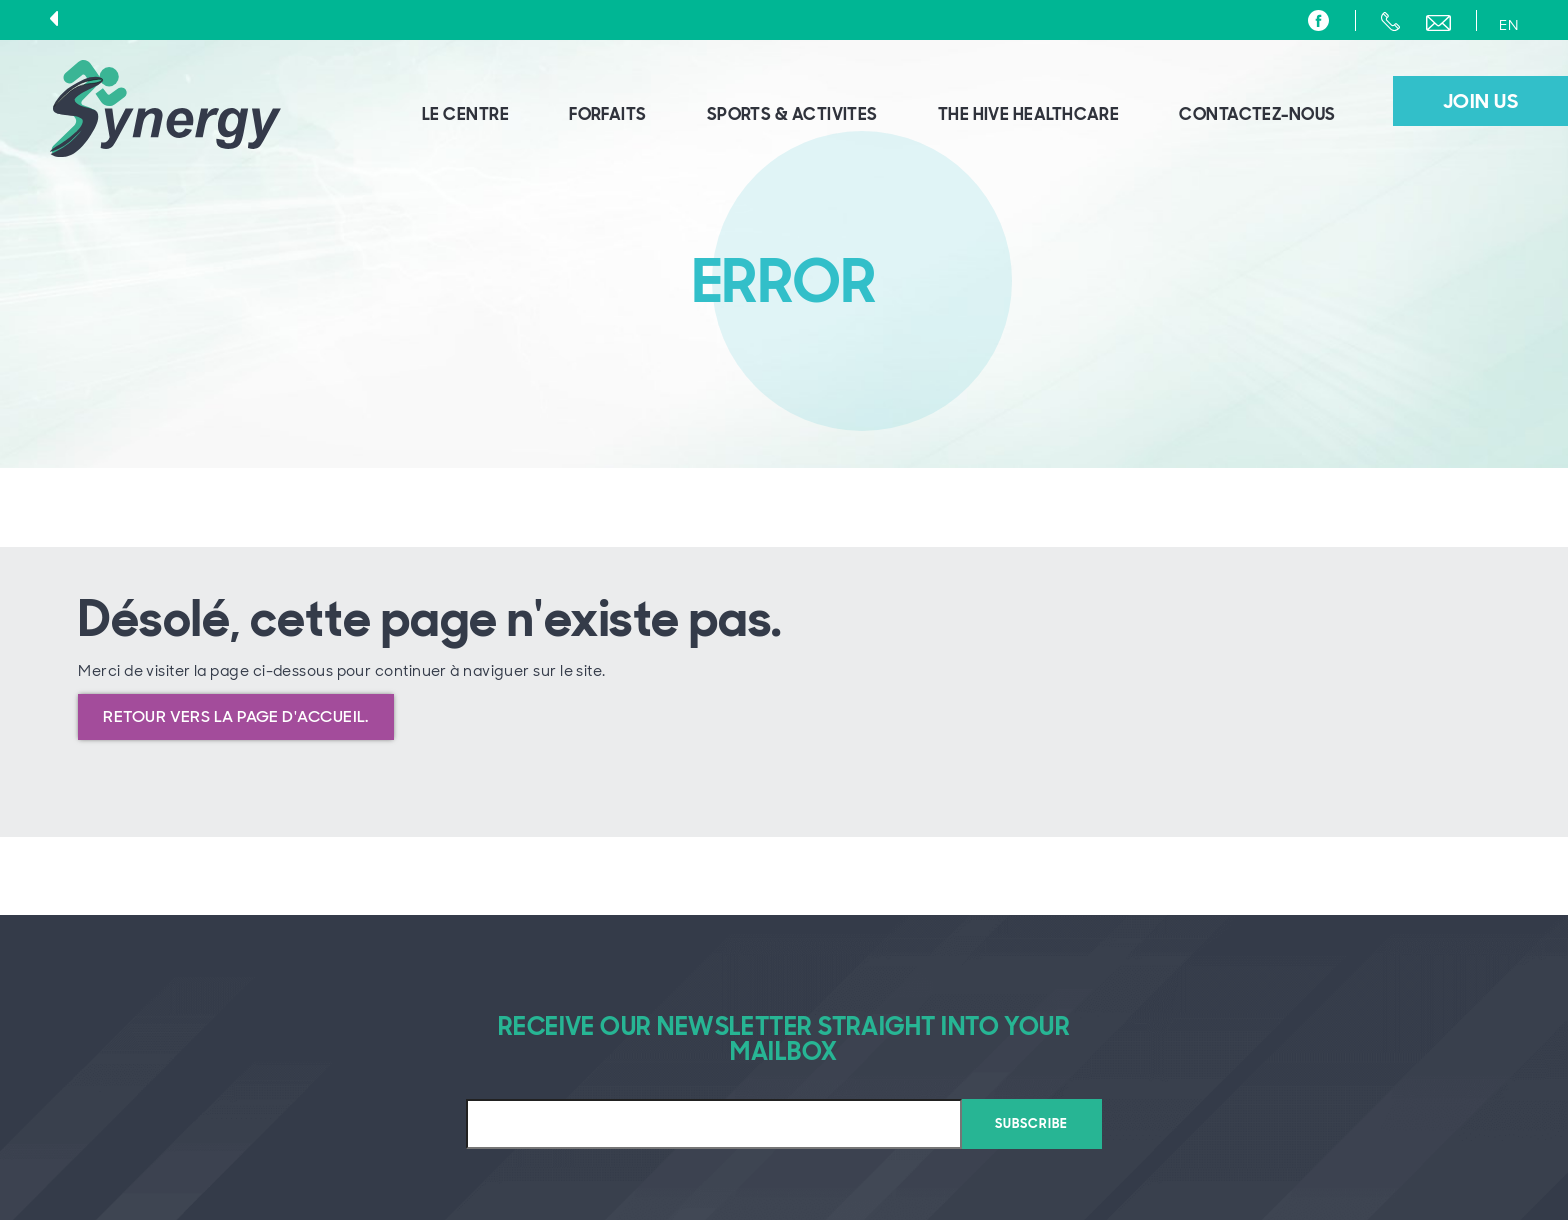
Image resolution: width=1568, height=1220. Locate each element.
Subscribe (1031, 1123)
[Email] (713, 1124)
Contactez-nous (1257, 114)
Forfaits (608, 114)
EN (1508, 25)
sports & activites (792, 114)
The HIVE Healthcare (1029, 114)
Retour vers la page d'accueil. (236, 716)
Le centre (465, 114)
